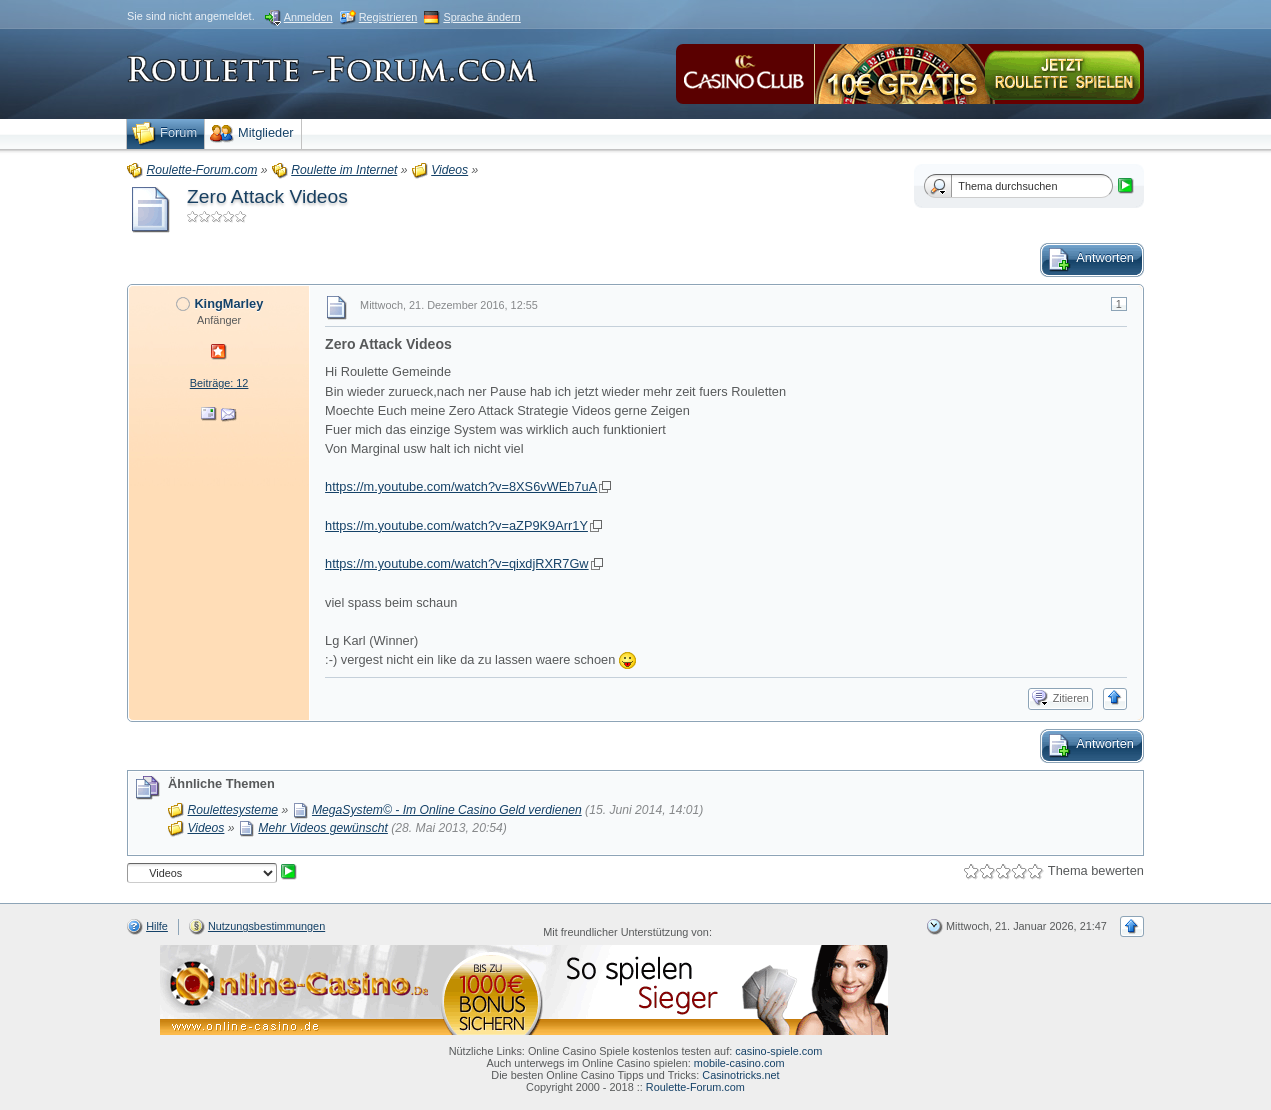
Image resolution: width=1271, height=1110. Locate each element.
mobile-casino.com (739, 1063)
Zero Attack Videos (267, 196)
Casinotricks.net (740, 1075)
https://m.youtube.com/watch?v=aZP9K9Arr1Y (456, 525)
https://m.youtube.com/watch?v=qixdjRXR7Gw (457, 563)
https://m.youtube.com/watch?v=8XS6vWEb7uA (461, 486)
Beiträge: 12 (219, 383)
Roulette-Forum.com (695, 1087)
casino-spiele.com (778, 1051)
